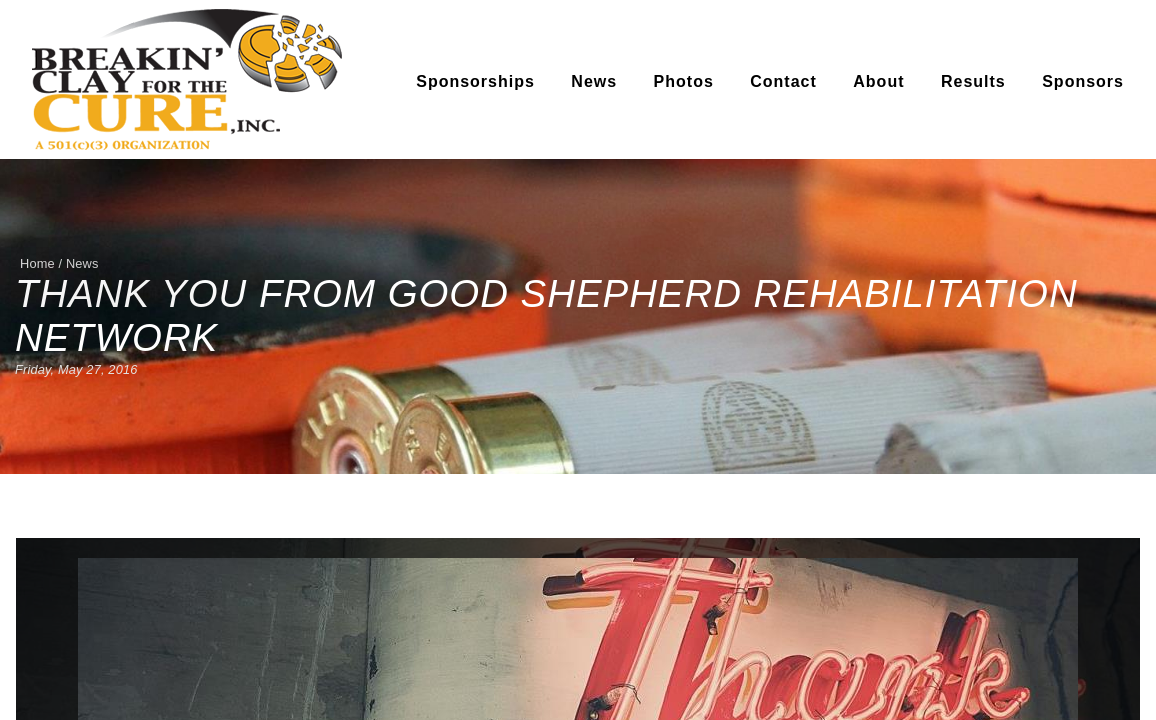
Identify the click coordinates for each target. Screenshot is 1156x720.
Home (37, 263)
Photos (684, 81)
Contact (783, 81)
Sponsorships (475, 81)
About (878, 81)
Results (973, 81)
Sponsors (1083, 81)
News (594, 81)
